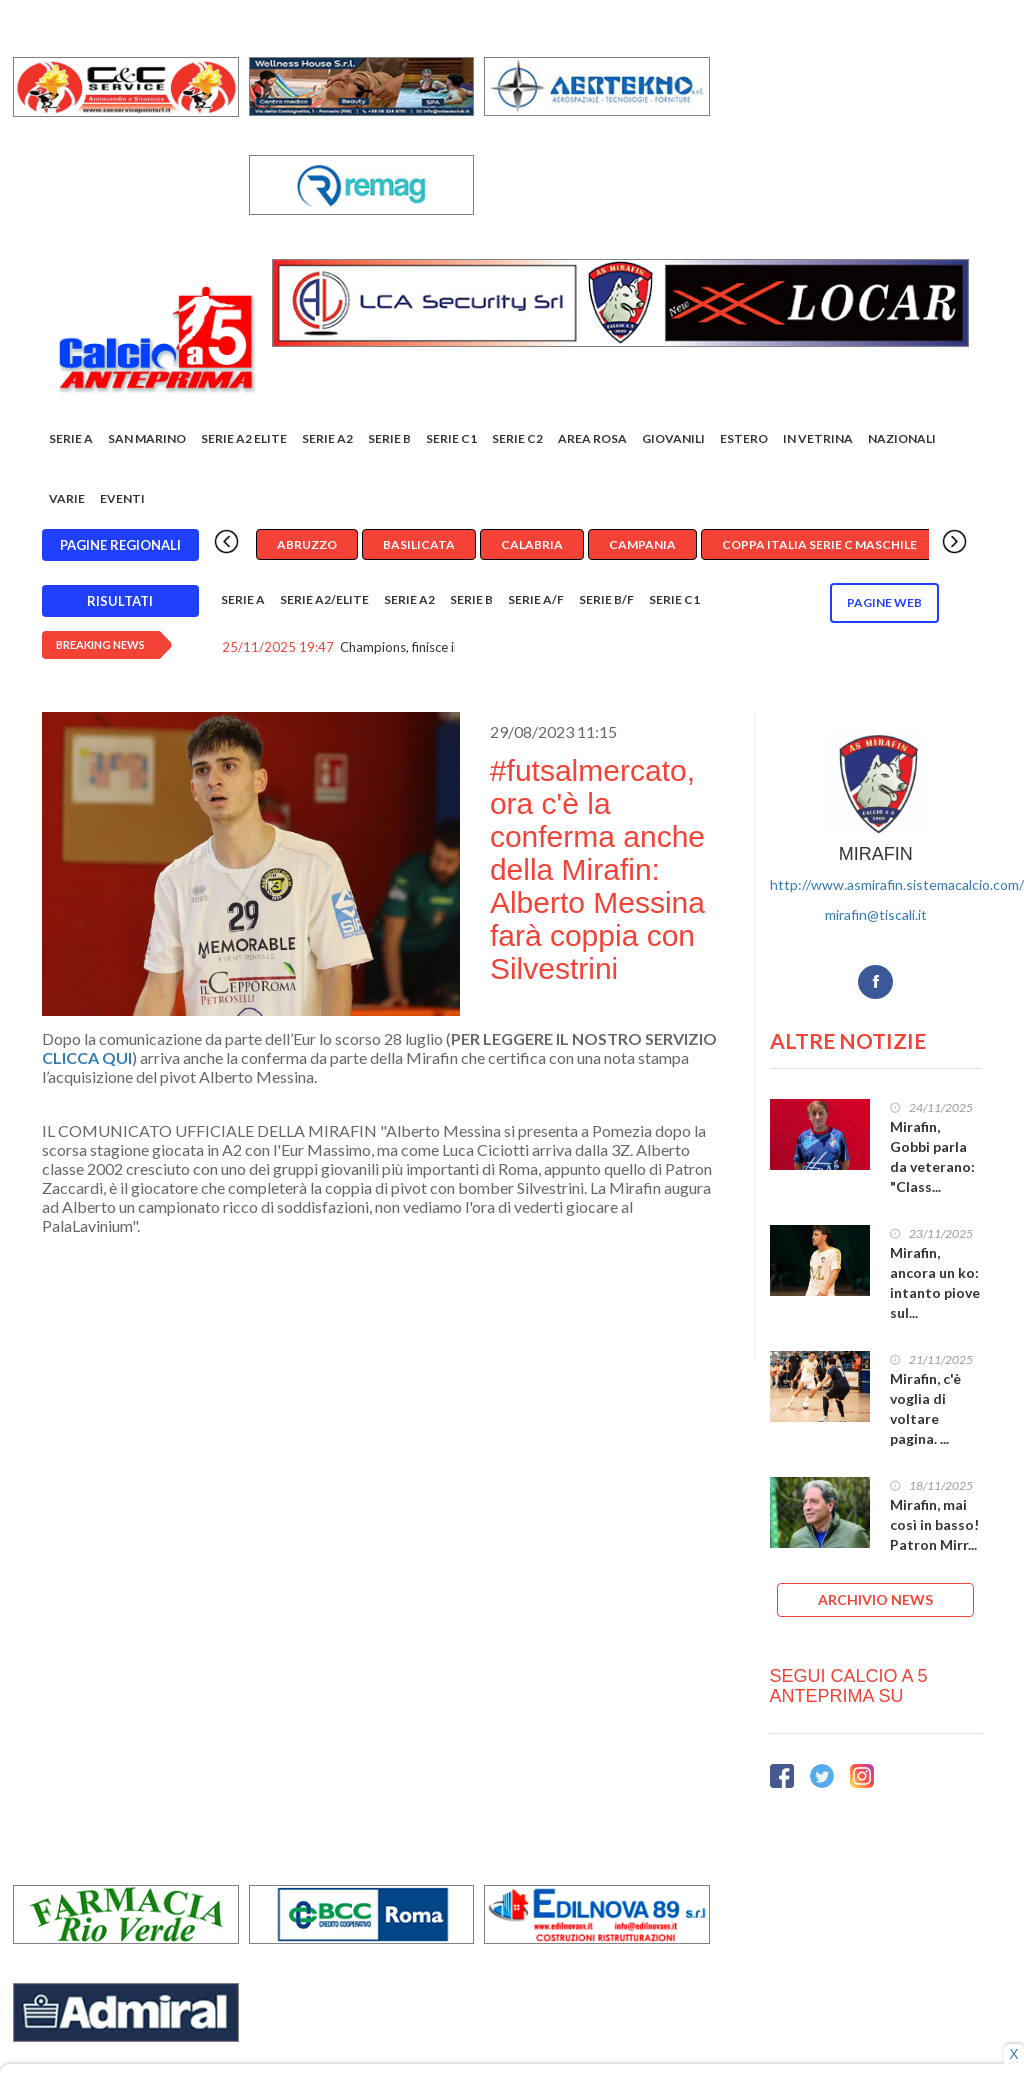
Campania (642, 544)
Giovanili (673, 438)
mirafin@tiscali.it (876, 914)
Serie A (71, 438)
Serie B (389, 438)
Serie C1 (451, 438)
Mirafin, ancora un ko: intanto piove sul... (935, 1282)
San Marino (147, 438)
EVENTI (122, 498)
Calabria (532, 544)
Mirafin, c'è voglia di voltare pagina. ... (925, 1408)
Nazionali (902, 438)
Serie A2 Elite (244, 438)
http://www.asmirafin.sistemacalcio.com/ (897, 884)
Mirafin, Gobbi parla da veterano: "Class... (932, 1156)
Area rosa (592, 438)
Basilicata (419, 544)
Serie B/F (606, 599)
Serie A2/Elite (324, 599)
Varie (67, 498)
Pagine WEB (884, 602)
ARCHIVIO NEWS (875, 1599)
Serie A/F (536, 599)
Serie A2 (327, 438)
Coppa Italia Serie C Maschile (819, 544)
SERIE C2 (517, 438)
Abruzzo (307, 544)
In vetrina (818, 438)
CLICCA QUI (87, 1057)
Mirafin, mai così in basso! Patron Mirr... (934, 1524)
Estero (744, 438)
